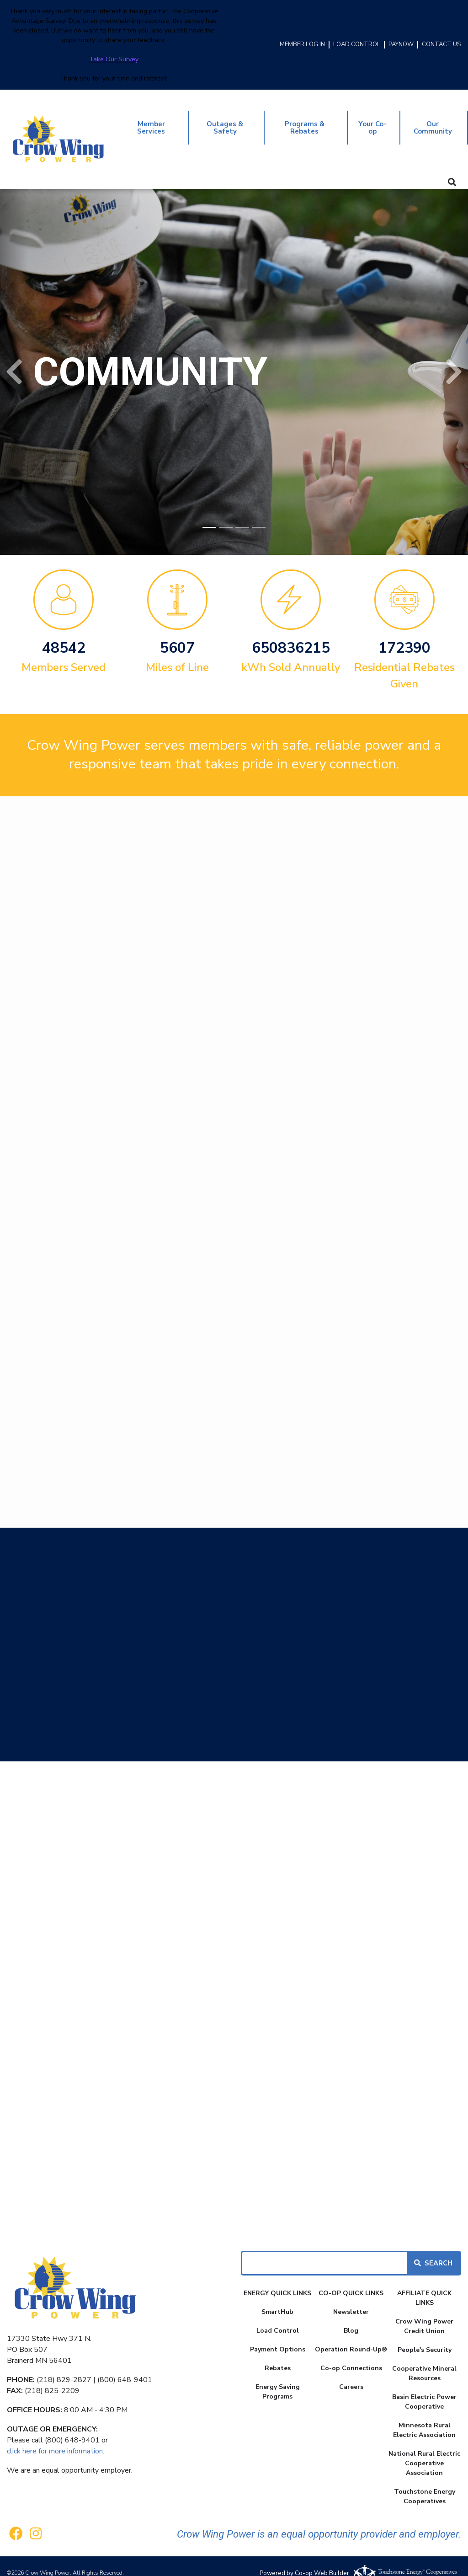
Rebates (278, 2355)
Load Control (277, 2317)
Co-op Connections (351, 2355)
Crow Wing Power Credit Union (424, 2313)
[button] (14, 359)
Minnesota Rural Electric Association (424, 2417)
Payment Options (277, 2336)
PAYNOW (401, 44)
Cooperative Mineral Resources (424, 2360)
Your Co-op (371, 121)
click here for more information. (55, 2438)
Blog (351, 2317)
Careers (351, 2373)
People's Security (425, 2336)
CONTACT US (441, 44)
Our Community (432, 121)
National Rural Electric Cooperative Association (424, 2450)
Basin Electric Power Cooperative (424, 2388)
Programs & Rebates (303, 121)
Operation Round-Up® (351, 2336)
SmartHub (277, 2298)
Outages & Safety (225, 121)
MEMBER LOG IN (302, 44)
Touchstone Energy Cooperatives (424, 2483)
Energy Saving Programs (277, 2378)
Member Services (152, 121)
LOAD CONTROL (356, 44)
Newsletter (351, 2298)
